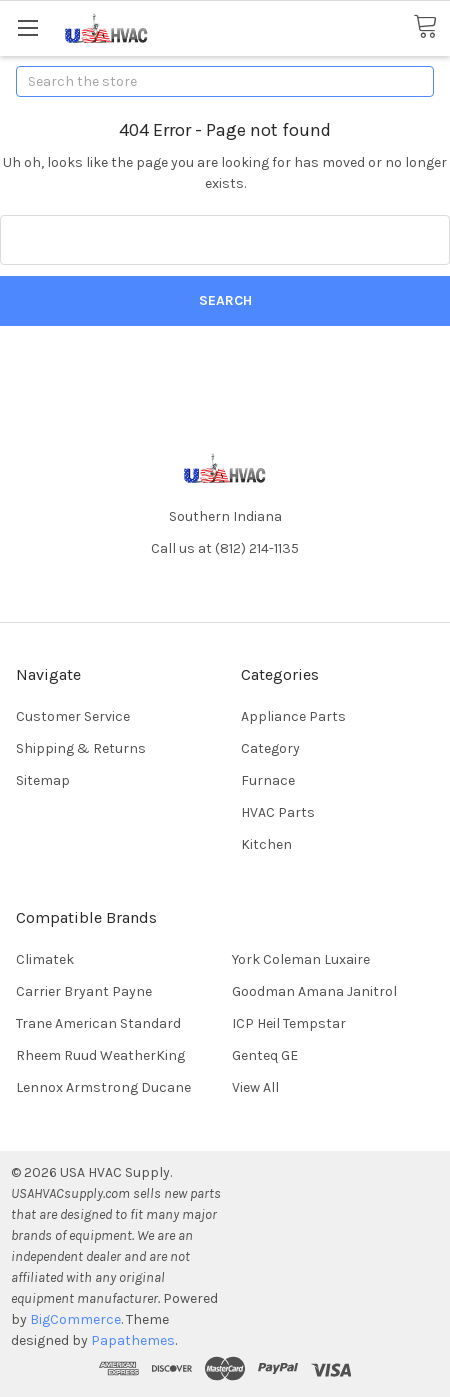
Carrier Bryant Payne (84, 991)
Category (270, 748)
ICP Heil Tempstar (289, 1023)
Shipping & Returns (81, 748)
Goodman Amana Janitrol (314, 991)
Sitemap (43, 780)
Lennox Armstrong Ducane (103, 1087)
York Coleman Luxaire (301, 959)
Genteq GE (265, 1055)
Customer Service (73, 716)
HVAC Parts (278, 812)
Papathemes (133, 1340)
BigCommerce (75, 1319)
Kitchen (266, 844)
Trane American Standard (98, 1023)
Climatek (45, 959)
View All (255, 1087)
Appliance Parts (293, 716)
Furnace (268, 780)
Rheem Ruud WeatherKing (100, 1055)
